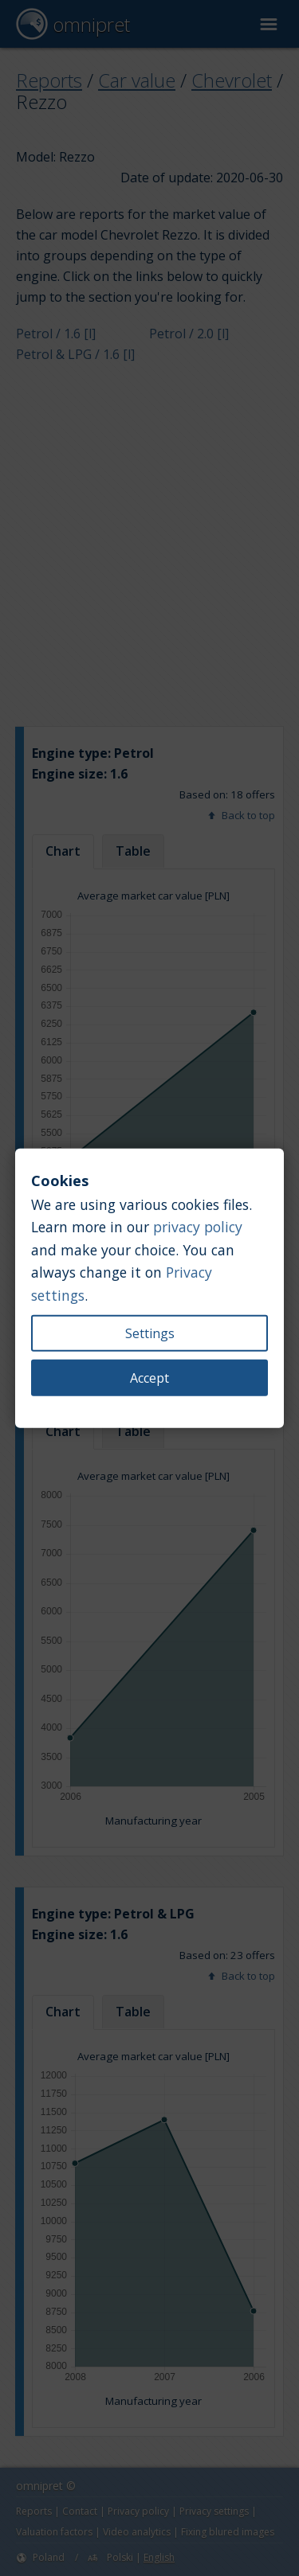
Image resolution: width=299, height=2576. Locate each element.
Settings (150, 1332)
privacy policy (197, 1226)
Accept (149, 1377)
